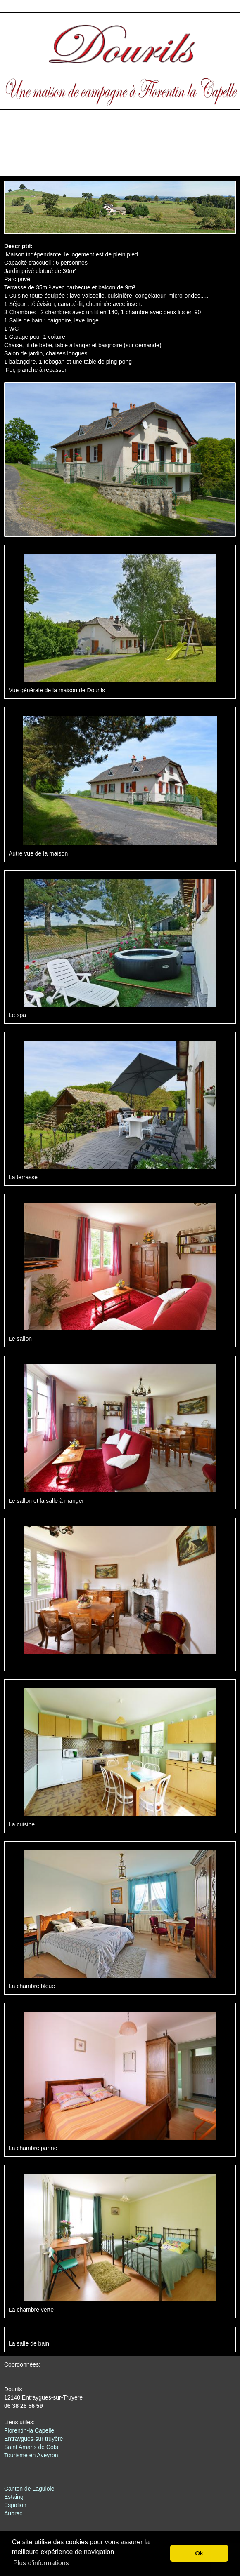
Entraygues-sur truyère (33, 2438)
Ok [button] (199, 2553)
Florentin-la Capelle (29, 2430)
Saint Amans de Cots (31, 2447)
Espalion (15, 2505)
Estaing (14, 2497)
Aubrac (13, 2513)
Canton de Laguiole (29, 2488)
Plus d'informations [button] (41, 2563)
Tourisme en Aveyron (31, 2455)
